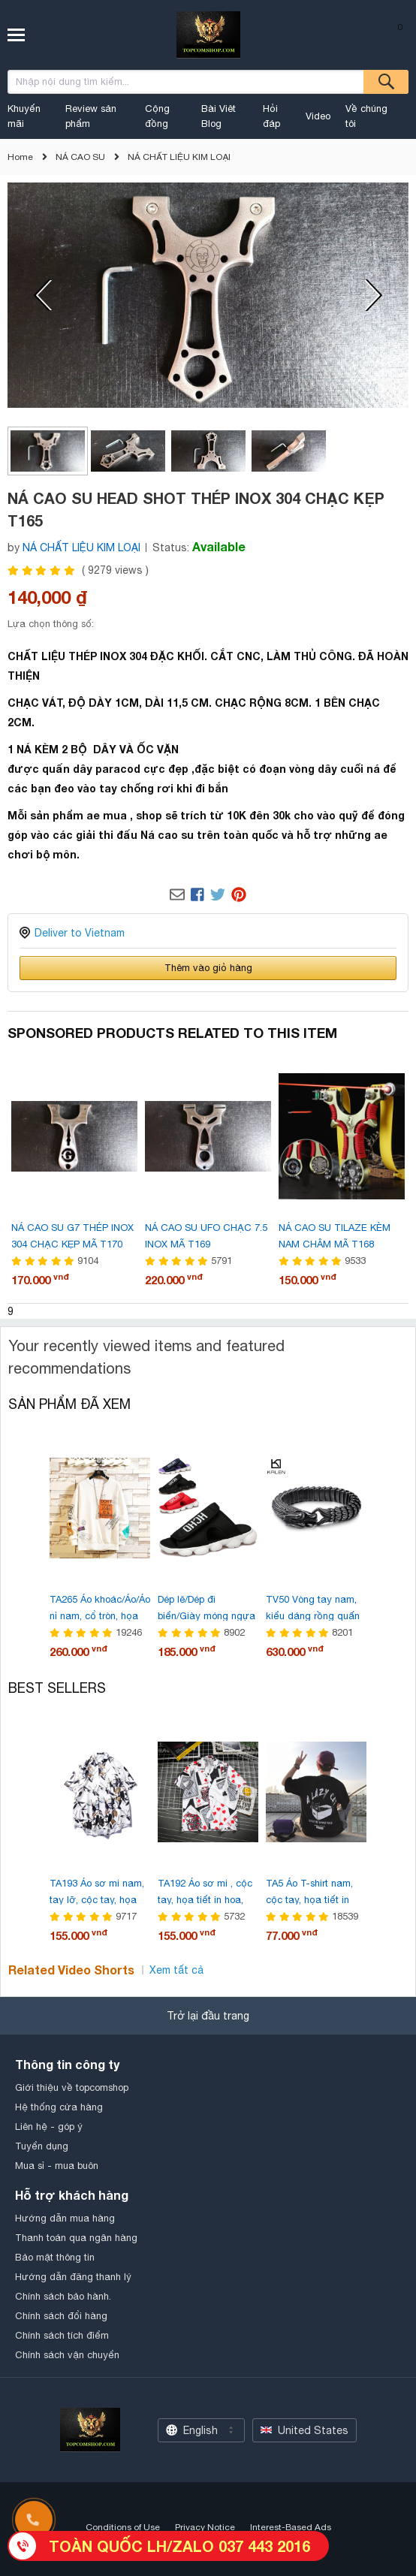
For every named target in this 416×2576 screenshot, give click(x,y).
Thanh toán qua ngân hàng (76, 2237)
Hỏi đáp (271, 116)
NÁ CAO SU (80, 157)
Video (318, 116)
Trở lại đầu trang (208, 2016)
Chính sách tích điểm (62, 2335)
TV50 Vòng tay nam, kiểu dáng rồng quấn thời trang (313, 1616)
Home (20, 157)
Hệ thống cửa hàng (59, 2107)
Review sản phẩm (90, 116)
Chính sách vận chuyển (67, 2354)
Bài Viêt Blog (218, 116)
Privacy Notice (205, 2527)
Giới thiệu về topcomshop (71, 2087)
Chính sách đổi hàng (61, 2315)
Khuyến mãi (24, 116)
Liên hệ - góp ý (49, 2126)
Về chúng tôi (366, 116)
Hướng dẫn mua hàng (65, 2218)
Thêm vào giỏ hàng (208, 967)
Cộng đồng (157, 116)
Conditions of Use (123, 2527)
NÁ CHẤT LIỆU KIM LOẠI (179, 157)
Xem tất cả (176, 1970)
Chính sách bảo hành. (63, 2296)
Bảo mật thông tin (55, 2257)
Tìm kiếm (385, 82)
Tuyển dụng (41, 2146)
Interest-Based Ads (290, 2527)
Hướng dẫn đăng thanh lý (73, 2276)
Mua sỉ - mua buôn (56, 2165)
